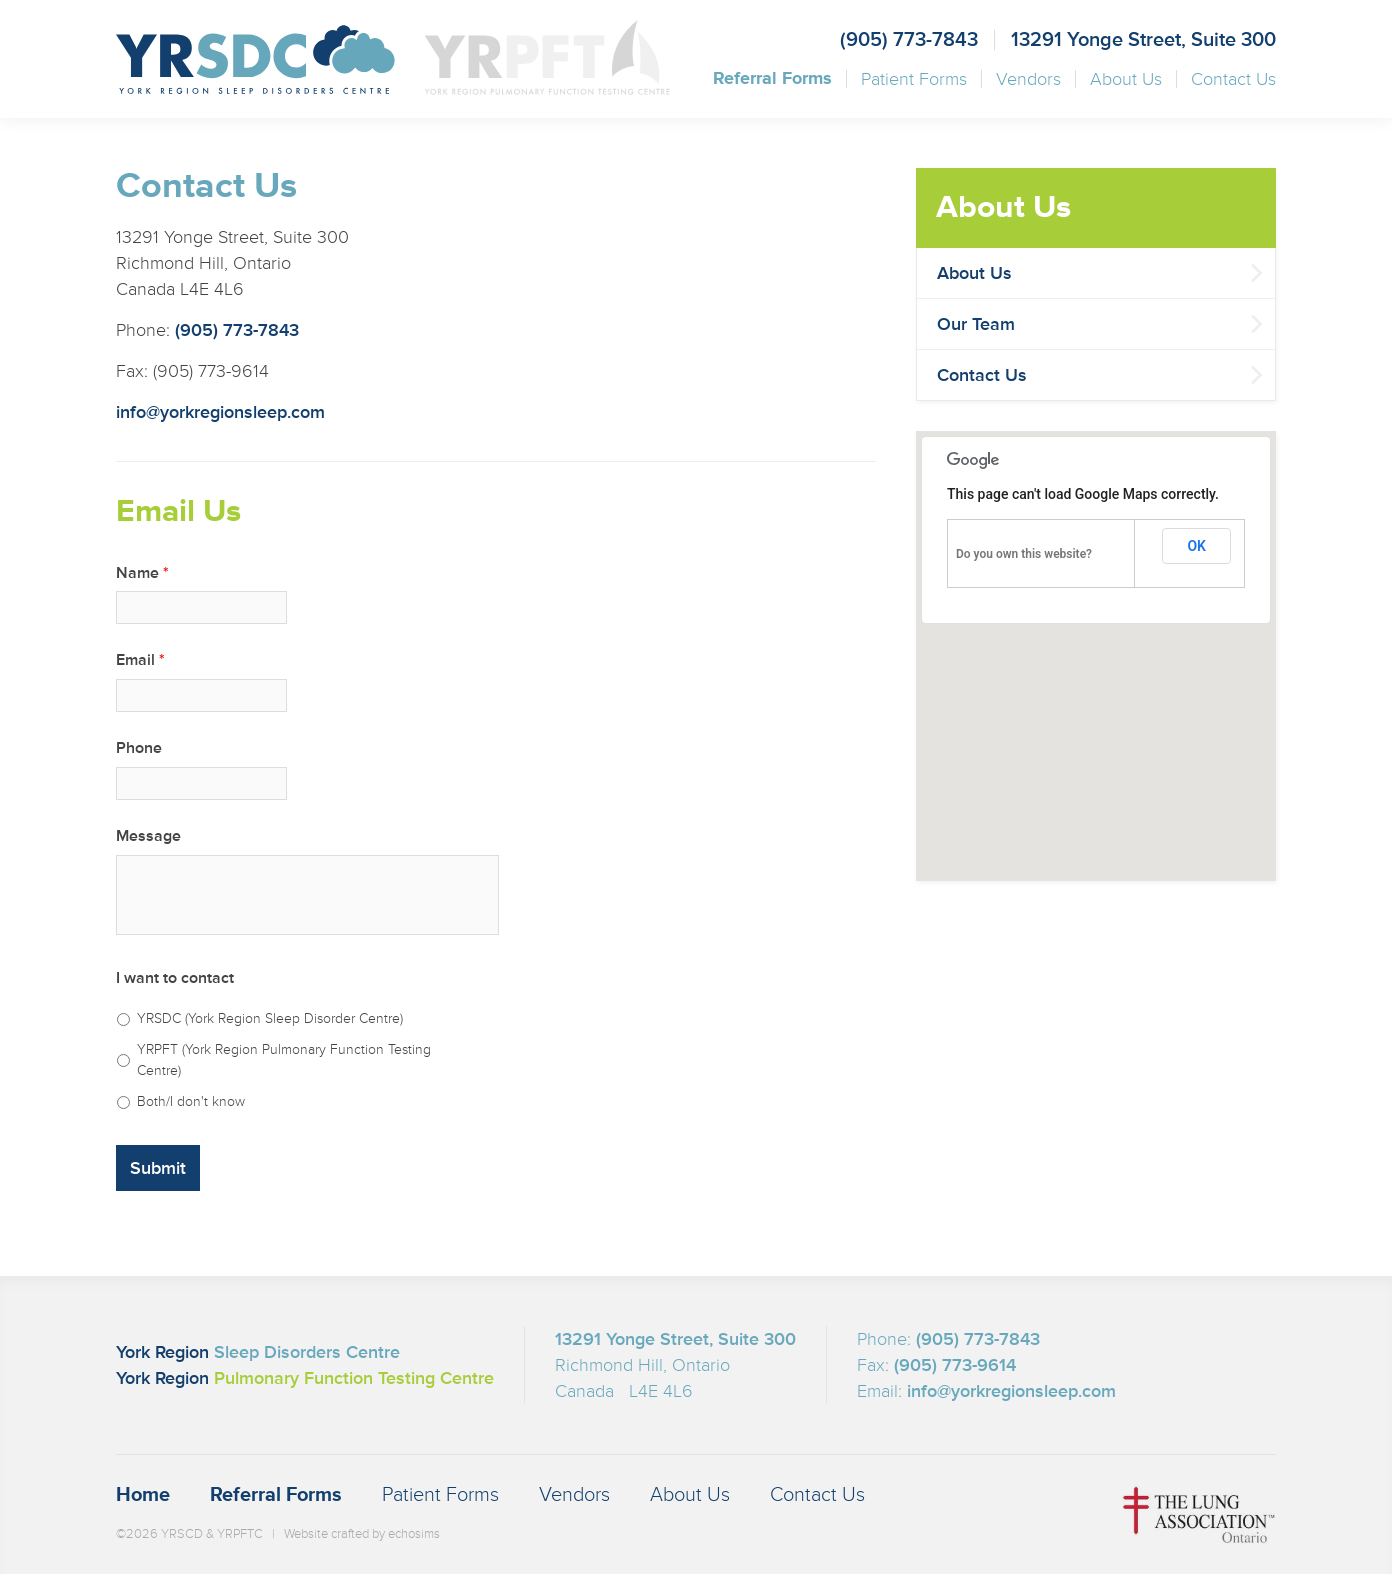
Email (140, 660)
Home (143, 1495)
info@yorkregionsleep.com (220, 412)
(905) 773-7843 (909, 40)
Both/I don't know (191, 1101)
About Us (1126, 79)
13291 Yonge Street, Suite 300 (1143, 40)
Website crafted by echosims (362, 1534)
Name (142, 573)
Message (148, 836)
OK (1196, 546)
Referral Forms (772, 79)
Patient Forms (914, 79)
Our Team (976, 324)
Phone (139, 748)
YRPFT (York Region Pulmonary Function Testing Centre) (284, 1060)
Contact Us (1233, 79)
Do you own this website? (1024, 554)
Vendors (1028, 79)
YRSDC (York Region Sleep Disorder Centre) (270, 1018)
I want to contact (175, 978)
